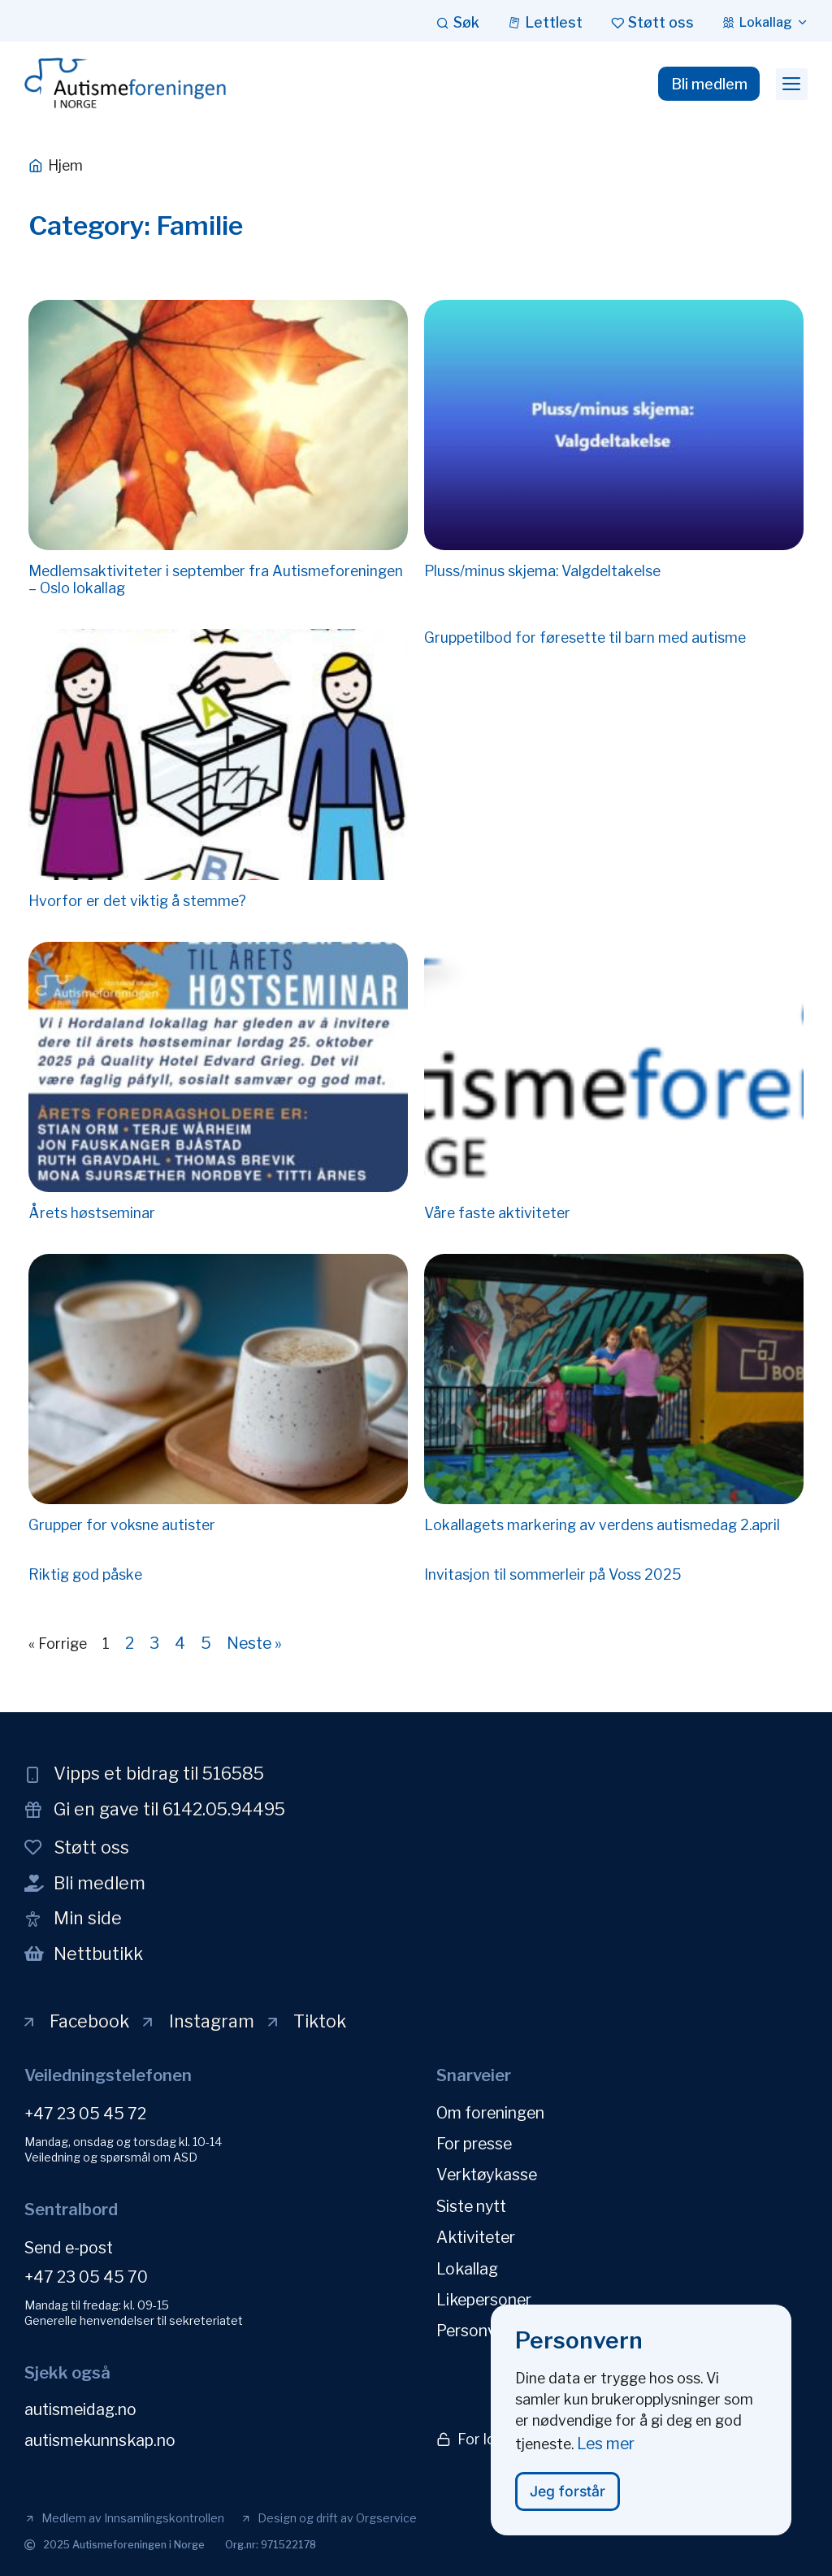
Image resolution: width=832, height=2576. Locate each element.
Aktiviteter (475, 2235)
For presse (474, 2143)
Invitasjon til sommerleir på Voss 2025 (553, 1574)
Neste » (254, 1643)
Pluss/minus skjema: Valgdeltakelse (542, 570)
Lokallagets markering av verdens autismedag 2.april (602, 1524)
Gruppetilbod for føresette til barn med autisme (585, 637)
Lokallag (467, 2266)
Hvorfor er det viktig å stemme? (137, 900)
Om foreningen (490, 2112)
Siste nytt (471, 2204)
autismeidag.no (80, 2409)
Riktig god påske (85, 1574)
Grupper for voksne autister (121, 1524)
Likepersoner (483, 2297)
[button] (792, 84)
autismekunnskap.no (100, 2440)
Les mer (606, 2455)
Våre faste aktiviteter (497, 1212)
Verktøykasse (486, 2174)
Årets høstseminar (91, 1212)
